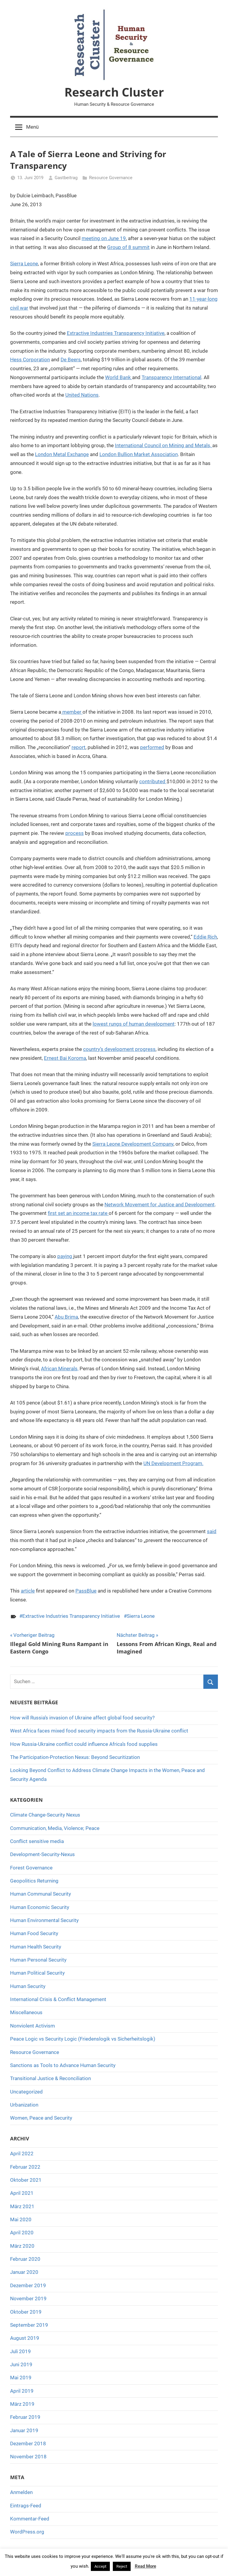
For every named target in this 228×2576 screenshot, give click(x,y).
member (72, 712)
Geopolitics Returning (34, 1881)
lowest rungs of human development (134, 1024)
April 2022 (22, 2153)
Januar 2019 (24, 2430)
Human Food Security (34, 1933)
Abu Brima (66, 1317)
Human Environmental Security (44, 1920)
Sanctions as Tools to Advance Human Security (62, 2065)
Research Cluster (114, 92)
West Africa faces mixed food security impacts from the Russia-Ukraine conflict (99, 1731)
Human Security (27, 1986)
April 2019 (22, 2391)
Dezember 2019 (28, 2285)
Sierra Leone (24, 264)
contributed (153, 781)
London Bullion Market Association (138, 454)
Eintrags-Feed (25, 2506)
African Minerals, (59, 1368)
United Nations (82, 395)
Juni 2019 (21, 2364)
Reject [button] (121, 2566)
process (74, 833)
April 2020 (22, 2233)
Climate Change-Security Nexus (45, 1815)
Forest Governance (31, 1868)
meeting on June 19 (104, 238)
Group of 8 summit (128, 247)
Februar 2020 (25, 2259)
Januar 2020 (24, 2272)
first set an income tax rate (78, 1213)
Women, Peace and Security (41, 2118)
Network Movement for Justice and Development (159, 1204)
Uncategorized (26, 2092)
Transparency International (171, 377)
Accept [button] (100, 2566)
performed (152, 747)
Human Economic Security (39, 1907)
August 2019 (24, 2338)
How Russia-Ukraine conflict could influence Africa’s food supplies (84, 1744)
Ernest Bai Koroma (65, 1058)
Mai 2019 (20, 2377)
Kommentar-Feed (29, 2519)
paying (65, 1256)
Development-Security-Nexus (42, 1854)
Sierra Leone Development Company (132, 1144)
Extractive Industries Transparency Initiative (115, 333)
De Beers (71, 359)
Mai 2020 (20, 2219)
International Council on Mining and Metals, (163, 445)
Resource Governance (110, 177)
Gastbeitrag (66, 177)
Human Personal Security (38, 1960)
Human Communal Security (40, 1894)
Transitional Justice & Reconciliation (50, 2078)
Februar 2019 (25, 2417)
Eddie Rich (205, 937)
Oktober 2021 (26, 2180)
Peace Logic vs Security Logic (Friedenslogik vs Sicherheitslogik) (82, 2039)
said (211, 1531)
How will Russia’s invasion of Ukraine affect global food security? (82, 1718)
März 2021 (22, 2206)
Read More (145, 2566)
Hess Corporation (30, 359)
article (28, 1591)
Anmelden (21, 2492)
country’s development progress (119, 1049)
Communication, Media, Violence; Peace (54, 1828)
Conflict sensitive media (37, 1841)
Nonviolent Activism (32, 2026)
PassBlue (85, 1591)
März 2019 (22, 2404)
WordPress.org (27, 2532)
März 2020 (22, 2246)
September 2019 (29, 2325)
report (79, 747)
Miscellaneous (26, 2012)
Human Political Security (37, 1973)
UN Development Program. (173, 1463)
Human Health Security (35, 1947)
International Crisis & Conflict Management (58, 1999)
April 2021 (22, 2193)
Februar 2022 (25, 2167)
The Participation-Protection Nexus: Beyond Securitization (75, 1757)
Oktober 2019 (26, 2312)
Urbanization (24, 2105)
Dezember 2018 (28, 2443)
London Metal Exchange (62, 454)
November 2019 (28, 2298)
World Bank (118, 377)
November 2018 (28, 2457)
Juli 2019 (20, 2351)
